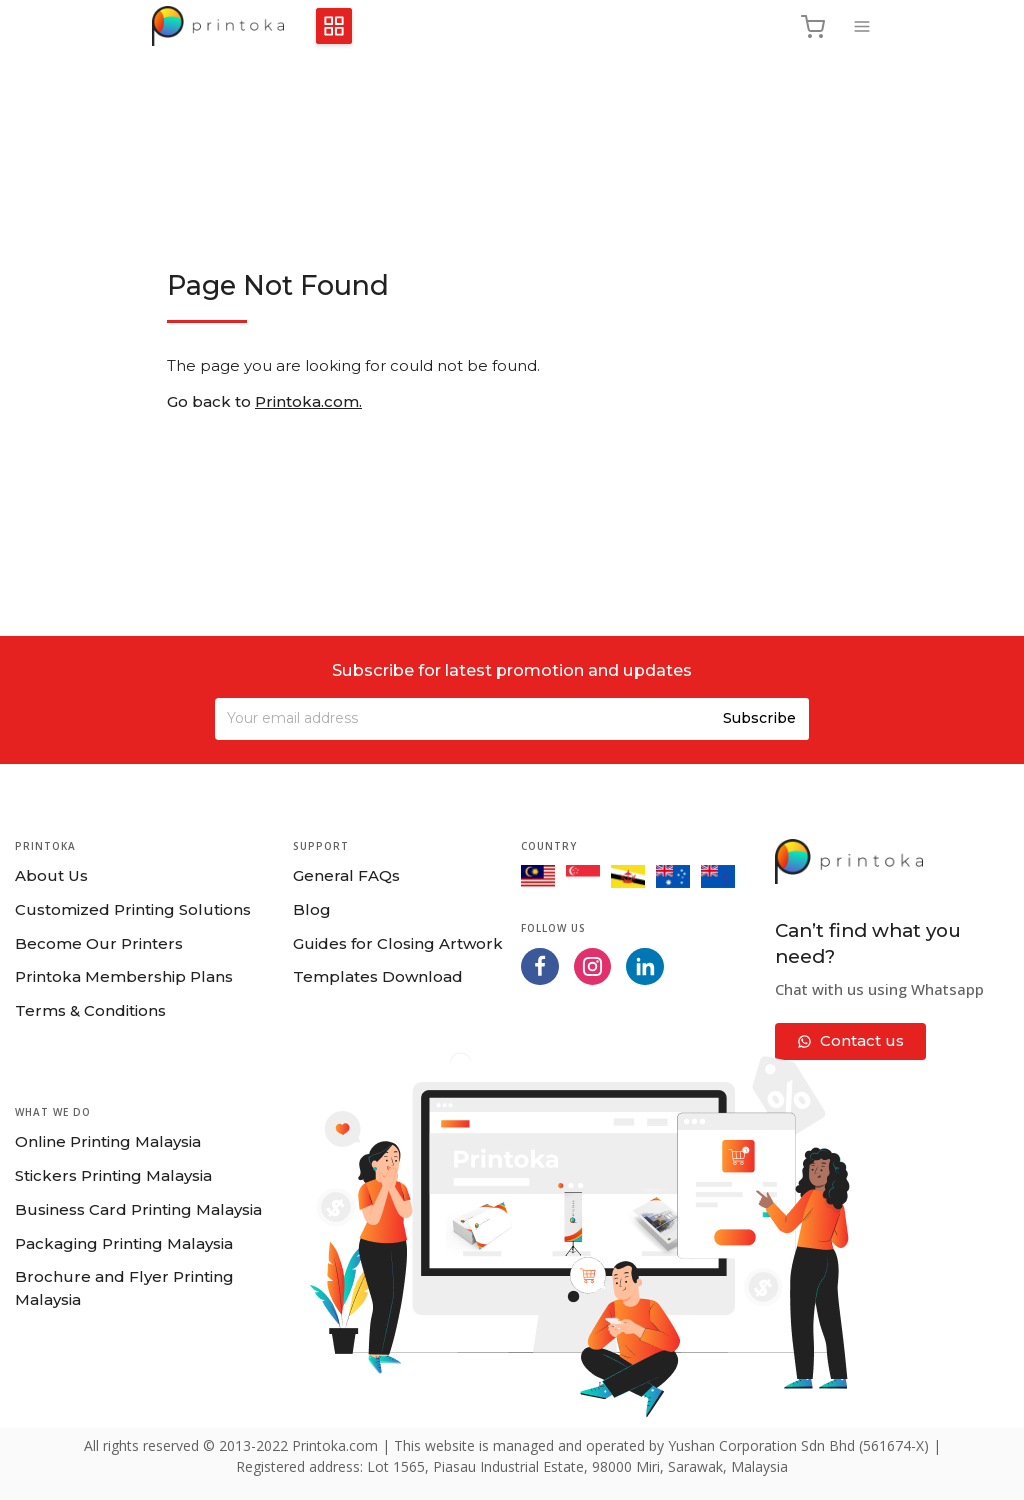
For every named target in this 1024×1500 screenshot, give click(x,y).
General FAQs (346, 875)
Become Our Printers (99, 943)
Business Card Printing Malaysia (138, 1209)
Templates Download (378, 976)
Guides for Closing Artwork (398, 943)
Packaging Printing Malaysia (124, 1243)
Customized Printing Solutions (133, 909)
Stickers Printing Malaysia (113, 1175)
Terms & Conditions (90, 1010)
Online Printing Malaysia (108, 1141)
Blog (312, 909)
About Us (51, 875)
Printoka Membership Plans (124, 976)
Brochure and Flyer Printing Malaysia (124, 1288)
